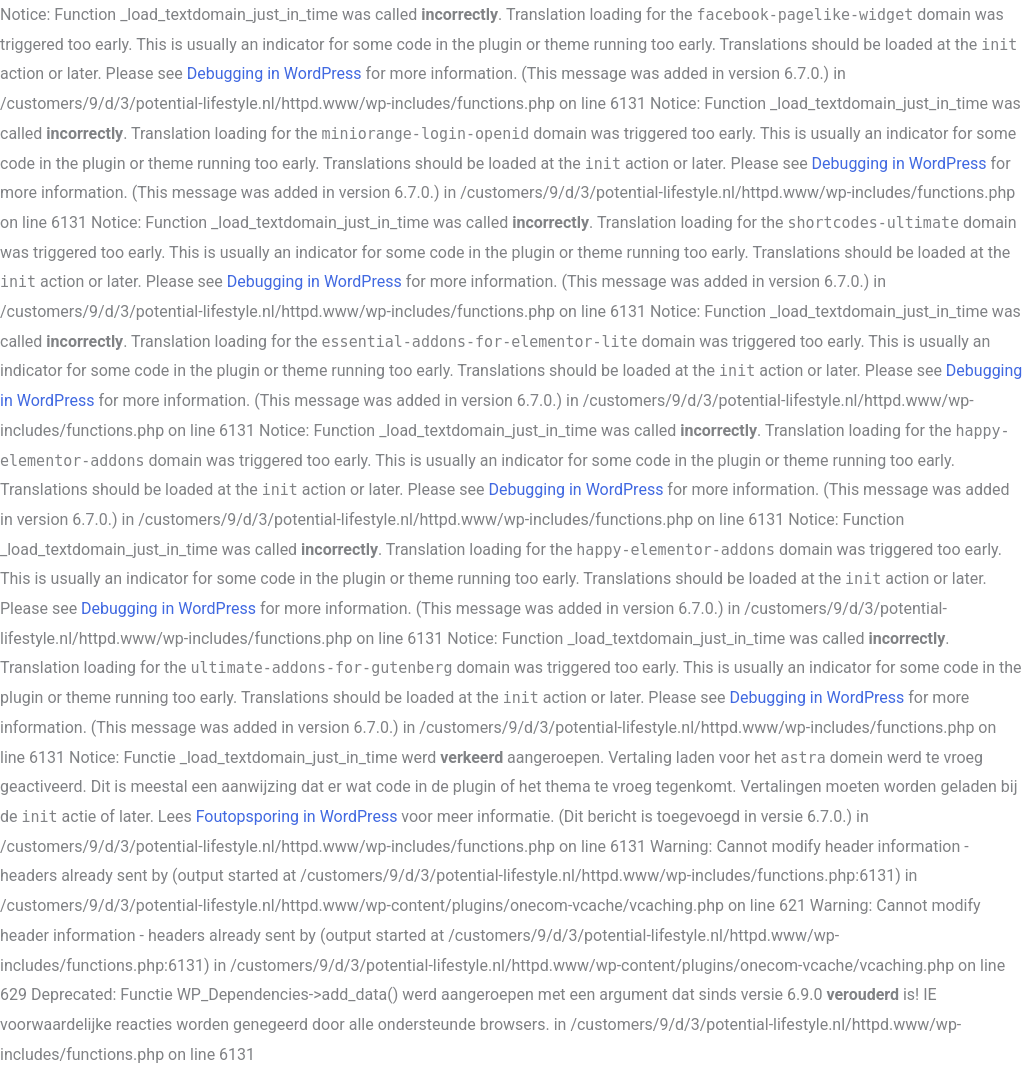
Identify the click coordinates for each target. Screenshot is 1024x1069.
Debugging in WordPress (274, 73)
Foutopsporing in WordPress (297, 816)
